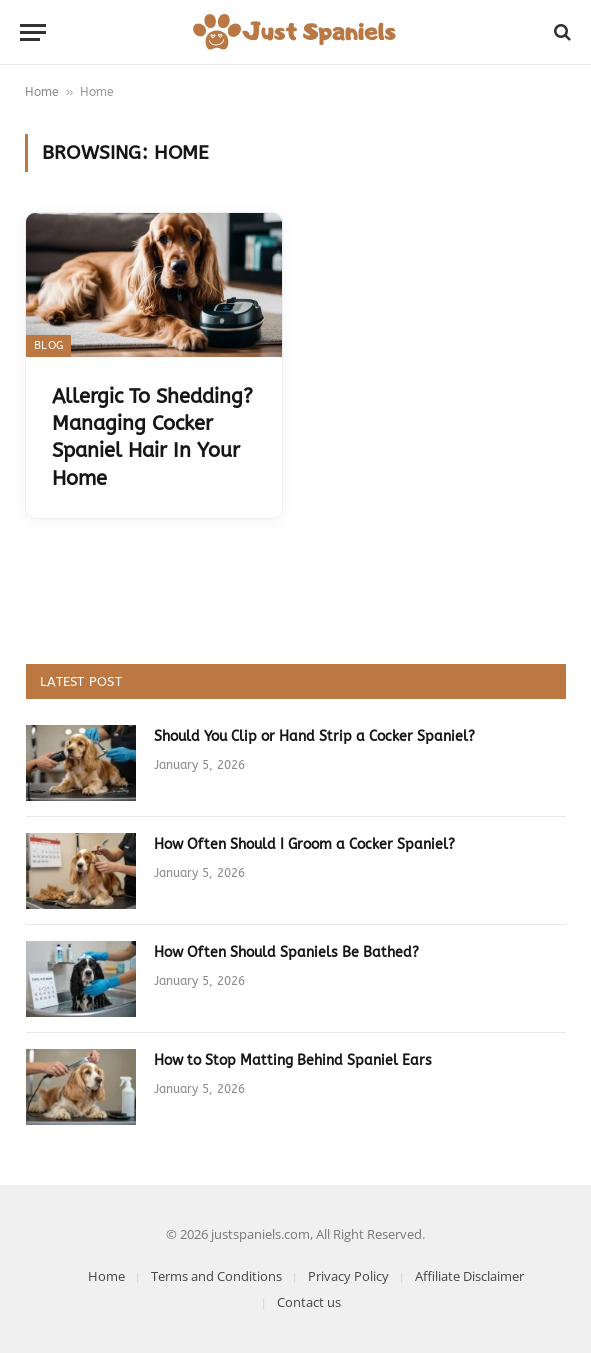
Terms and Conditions (216, 1276)
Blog (48, 345)
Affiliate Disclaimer (469, 1276)
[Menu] (33, 32)
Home (42, 92)
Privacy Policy (348, 1276)
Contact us (309, 1302)
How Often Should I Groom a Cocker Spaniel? (304, 844)
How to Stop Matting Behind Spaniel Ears (293, 1060)
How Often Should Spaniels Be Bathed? (286, 952)
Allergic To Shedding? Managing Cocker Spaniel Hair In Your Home (152, 437)
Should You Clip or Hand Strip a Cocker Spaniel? (314, 736)
